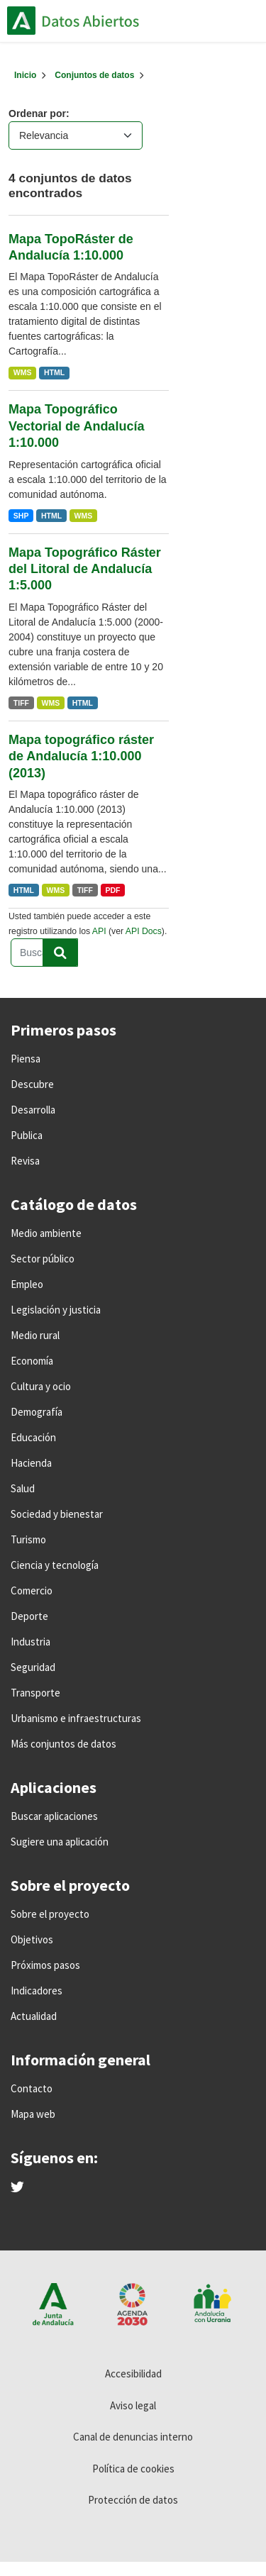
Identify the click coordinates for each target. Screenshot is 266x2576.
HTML (54, 372)
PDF (112, 890)
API (99, 931)
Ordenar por (37, 113)
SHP (21, 515)
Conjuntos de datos (94, 75)
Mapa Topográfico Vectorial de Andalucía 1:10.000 (76, 426)
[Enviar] (60, 952)
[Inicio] (25, 75)
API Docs (144, 931)
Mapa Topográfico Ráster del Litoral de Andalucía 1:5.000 (85, 569)
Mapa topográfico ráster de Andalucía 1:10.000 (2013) (81, 756)
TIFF (21, 703)
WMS (22, 372)
